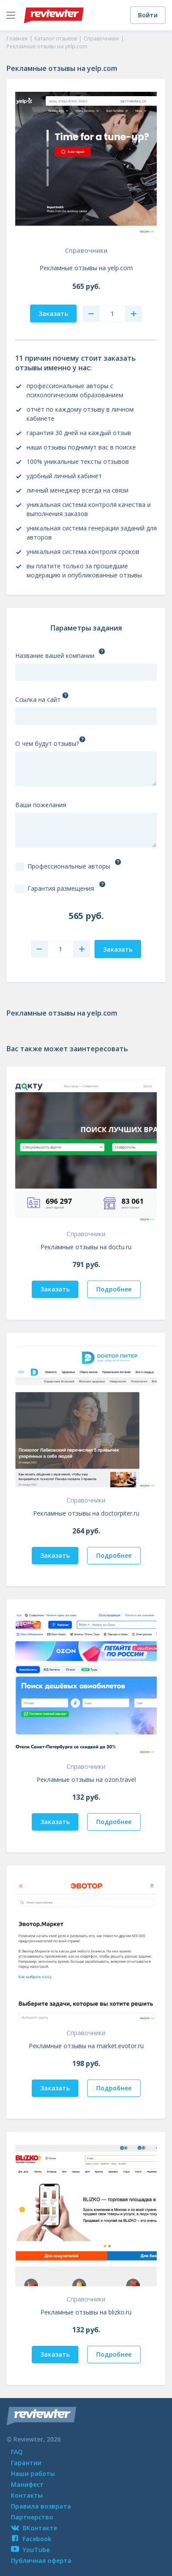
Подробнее (114, 1289)
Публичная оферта (41, 2560)
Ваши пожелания (40, 805)
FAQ (17, 2452)
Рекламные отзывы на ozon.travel (86, 1779)
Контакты (27, 2495)
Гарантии (26, 2463)
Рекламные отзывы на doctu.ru (86, 1247)
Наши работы (33, 2473)
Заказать (55, 1289)
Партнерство (32, 2517)
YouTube (30, 2550)
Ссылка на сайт (38, 699)
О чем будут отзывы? (47, 743)
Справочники (86, 250)
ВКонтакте (34, 2528)
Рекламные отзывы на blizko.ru (86, 2312)
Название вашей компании (54, 655)
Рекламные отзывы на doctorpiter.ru (86, 1513)
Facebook (31, 2539)
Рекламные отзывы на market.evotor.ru (86, 2046)
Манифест (27, 2484)
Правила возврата (41, 2506)
